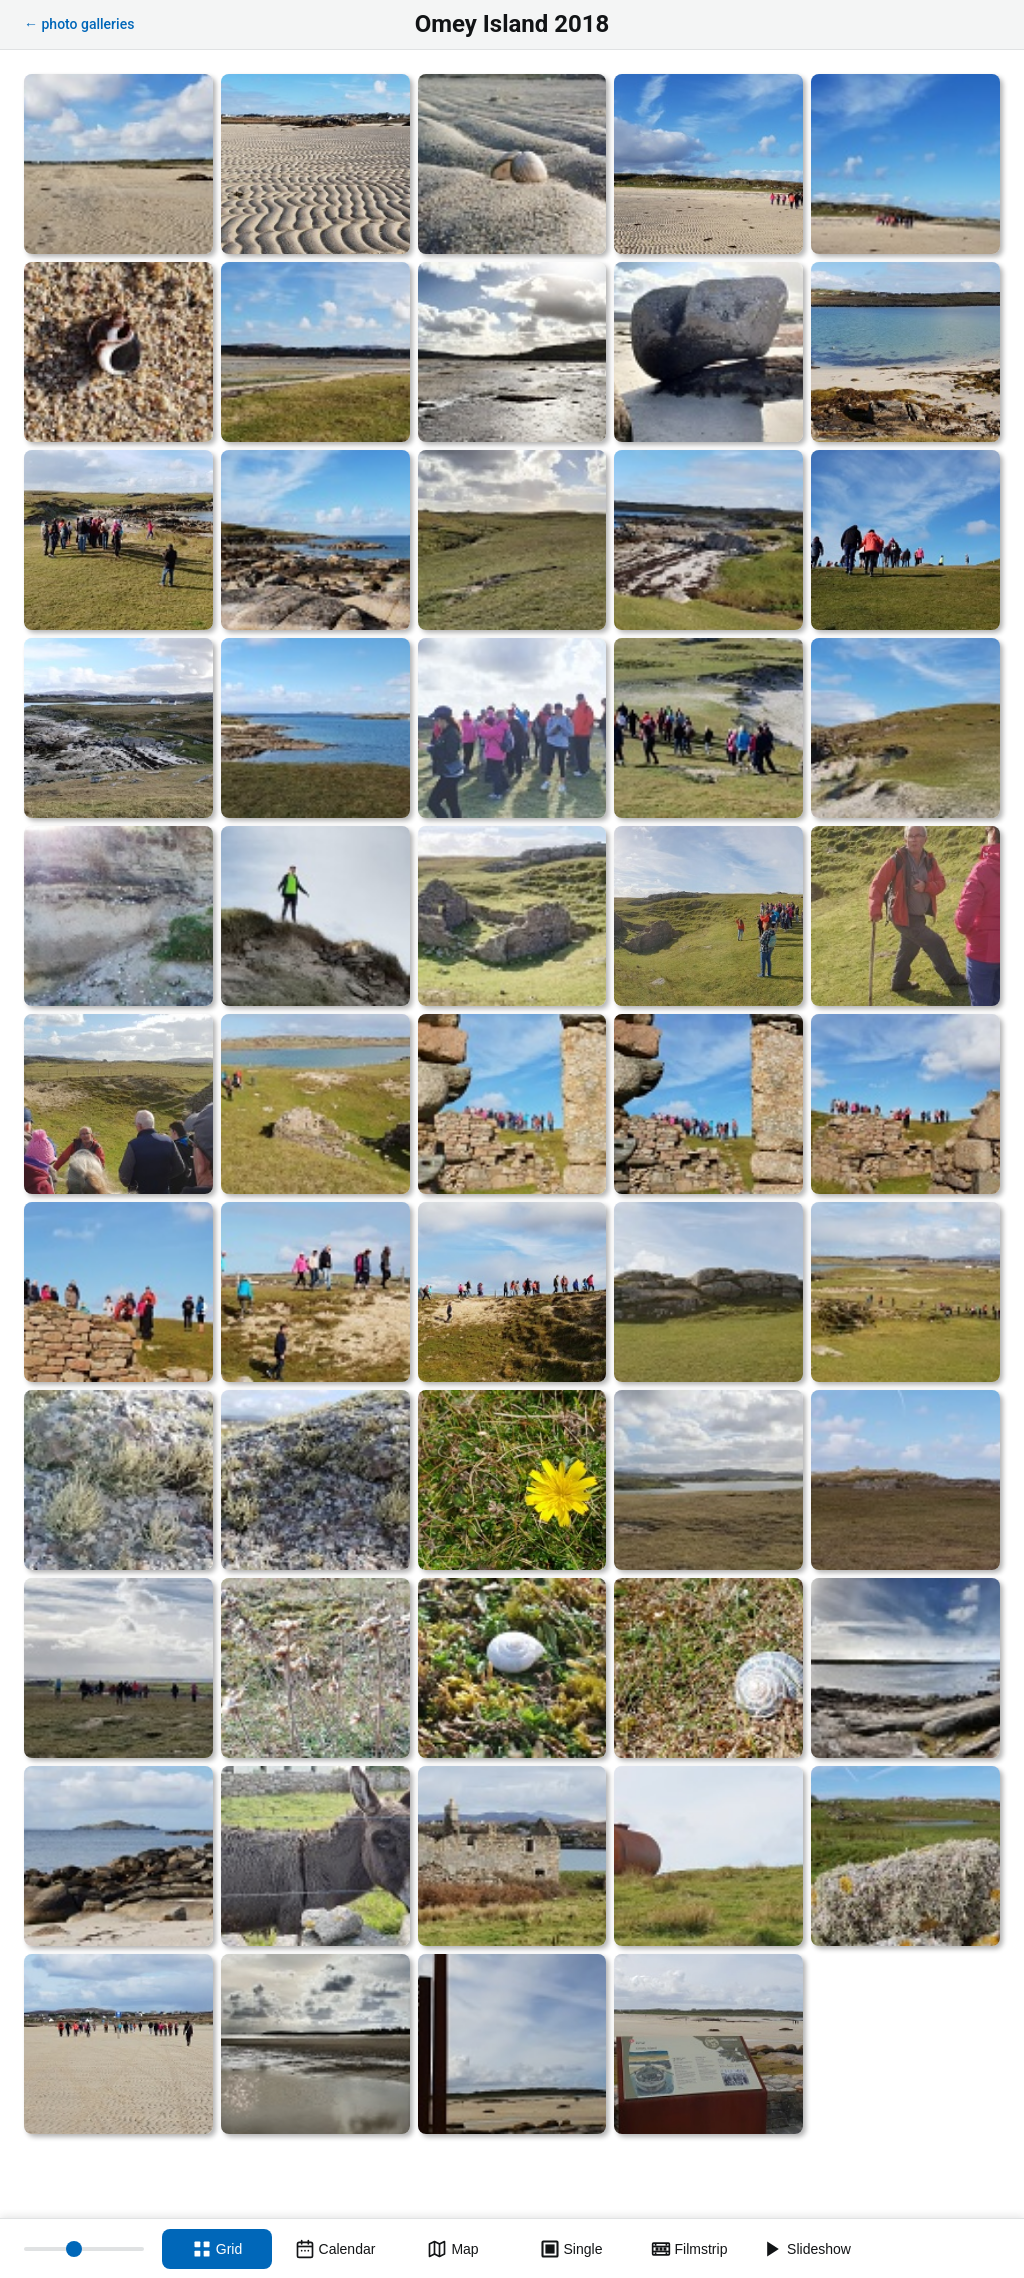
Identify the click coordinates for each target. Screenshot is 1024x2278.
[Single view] (571, 2249)
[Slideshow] (807, 2249)
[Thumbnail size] (84, 2249)
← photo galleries (79, 24)
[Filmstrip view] (689, 2249)
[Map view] (453, 2249)
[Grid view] (217, 2249)
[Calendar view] (335, 2249)
